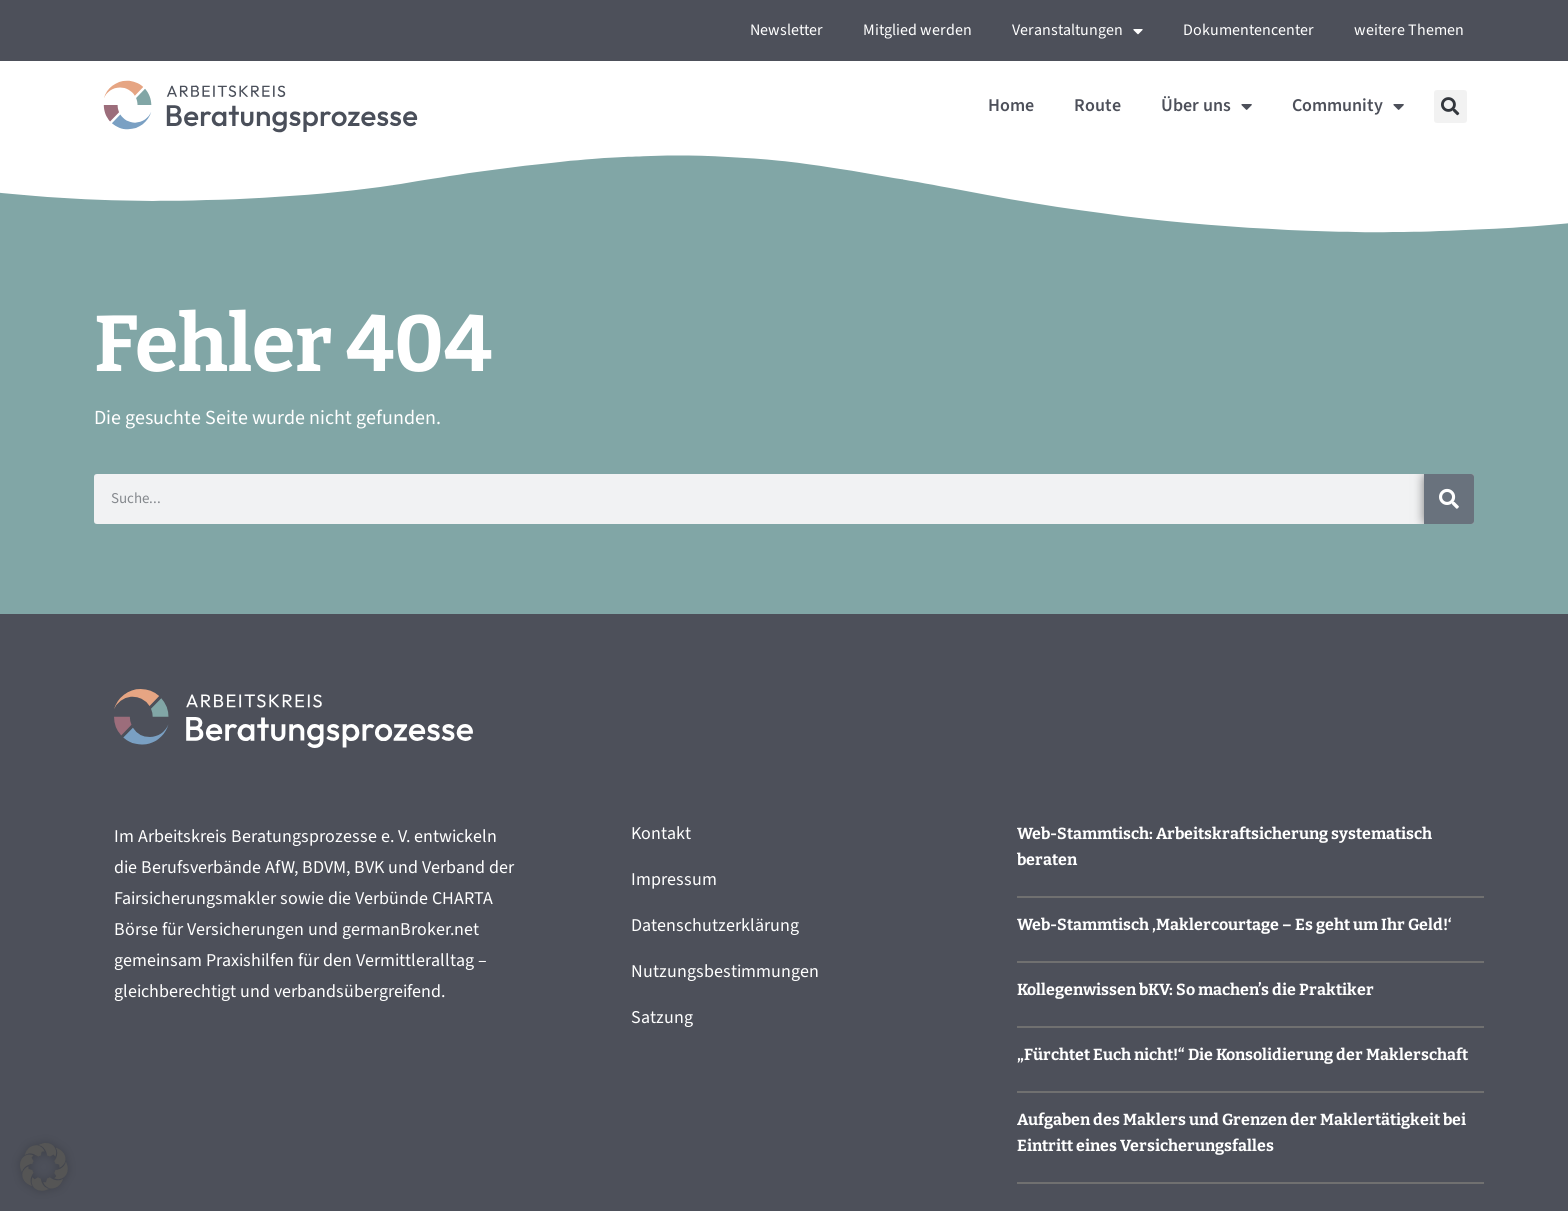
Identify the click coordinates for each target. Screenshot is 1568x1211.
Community (1348, 106)
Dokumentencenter (1248, 30)
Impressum (674, 879)
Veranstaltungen (1077, 31)
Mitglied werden (917, 30)
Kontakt (661, 833)
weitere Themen (1409, 30)
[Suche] (1449, 499)
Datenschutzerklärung (715, 925)
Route (1097, 105)
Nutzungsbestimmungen (725, 971)
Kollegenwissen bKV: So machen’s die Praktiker (1195, 989)
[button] (1450, 106)
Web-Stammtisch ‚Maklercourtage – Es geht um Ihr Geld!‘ (1234, 924)
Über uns (1206, 106)
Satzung (662, 1017)
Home (1011, 105)
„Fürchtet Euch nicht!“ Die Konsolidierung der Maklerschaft (1242, 1054)
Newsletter (786, 30)
